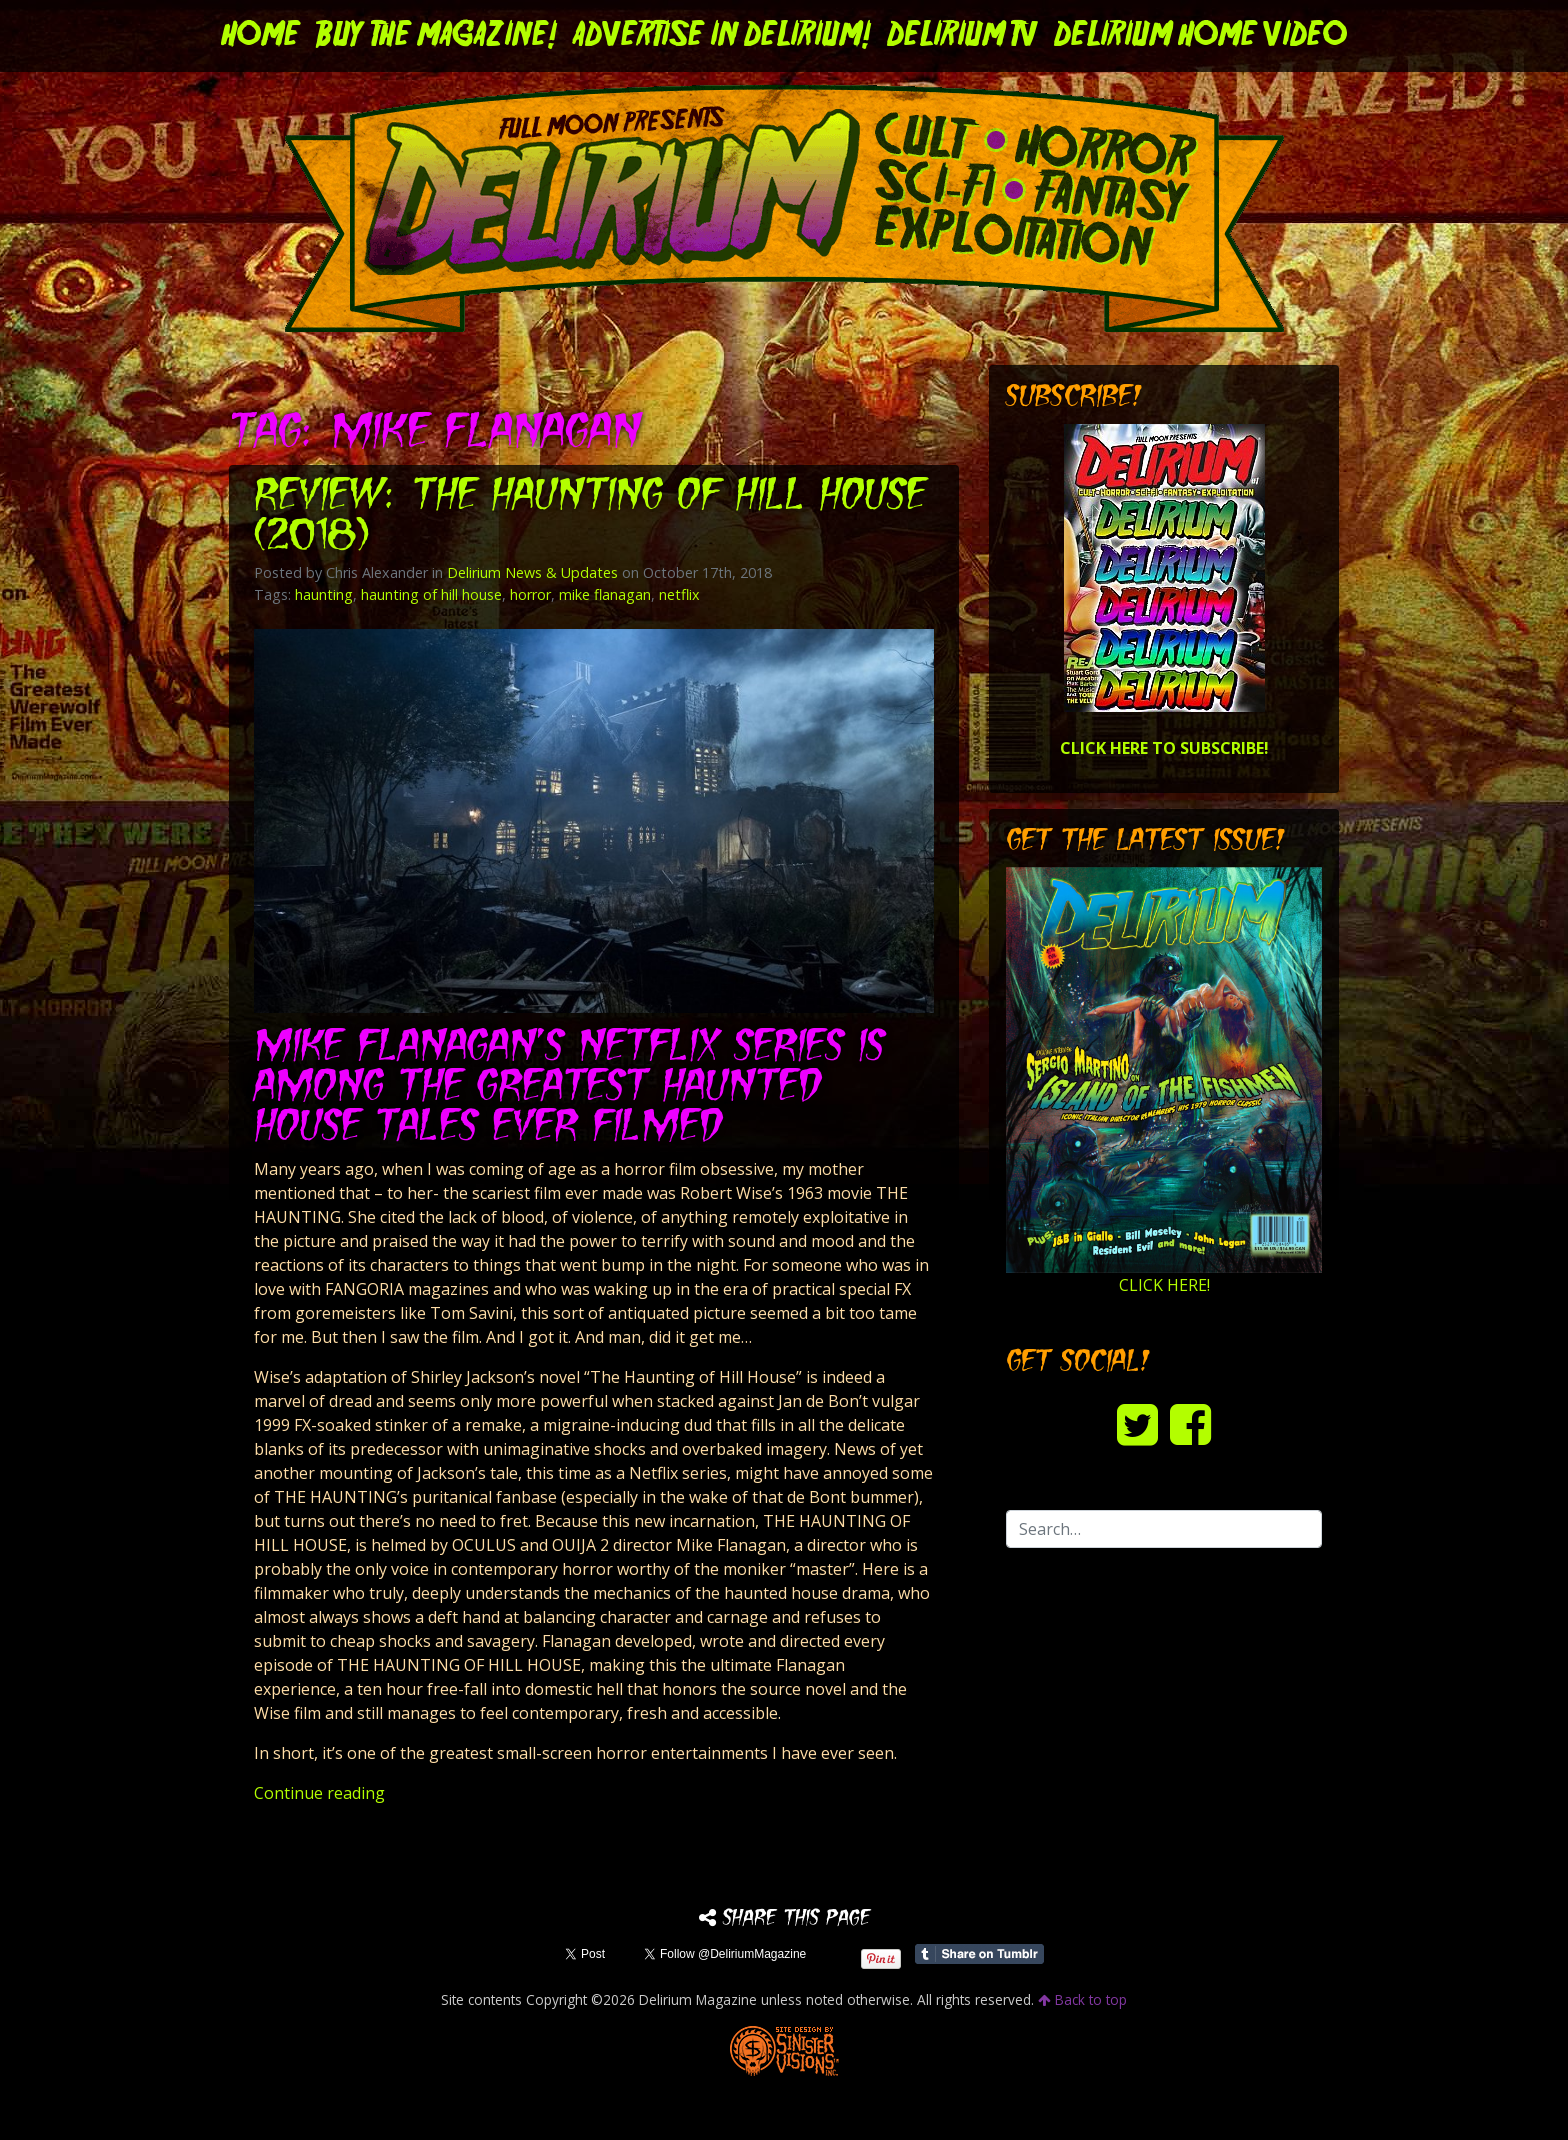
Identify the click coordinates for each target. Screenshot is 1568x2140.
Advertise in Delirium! (722, 36)
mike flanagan (605, 594)
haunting (324, 594)
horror (530, 594)
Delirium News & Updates (532, 572)
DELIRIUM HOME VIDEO (1200, 36)
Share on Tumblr (979, 1954)
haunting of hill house (431, 594)
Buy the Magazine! (436, 36)
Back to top (1082, 1999)
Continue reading (319, 1793)
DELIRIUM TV (962, 36)
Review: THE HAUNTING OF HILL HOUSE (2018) (590, 517)
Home (260, 36)
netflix (679, 594)
